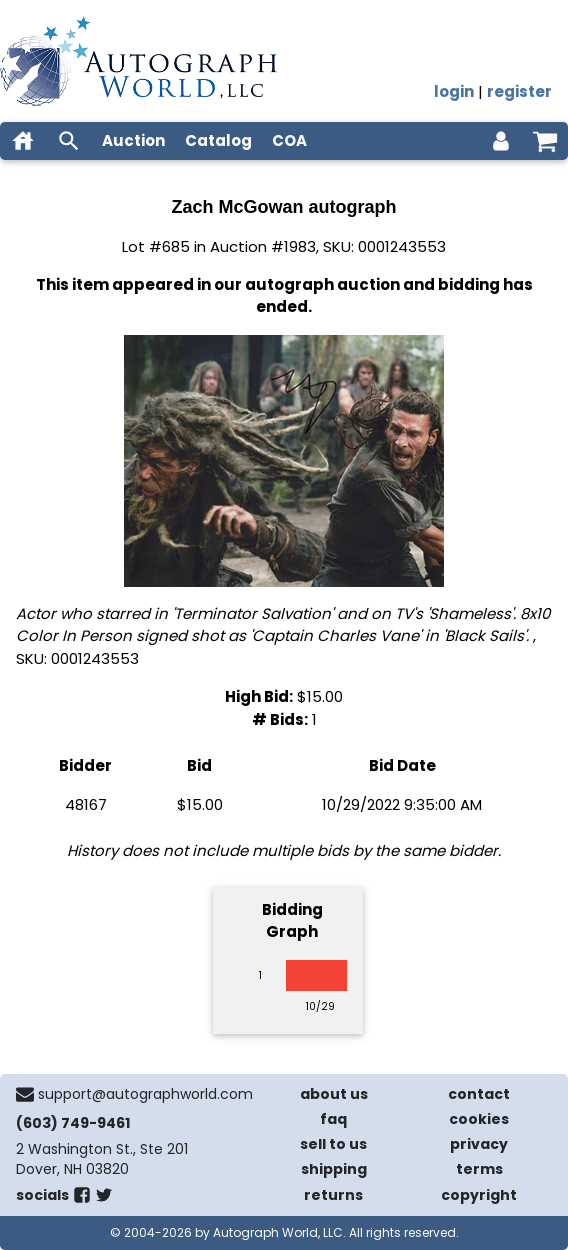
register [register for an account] (519, 91)
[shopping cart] (545, 141)
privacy (479, 1144)
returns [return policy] (333, 1195)
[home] (23, 141)
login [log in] (454, 91)
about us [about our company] (334, 1094)
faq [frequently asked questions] (333, 1119)
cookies (479, 1119)
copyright (479, 1195)
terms (479, 1169)
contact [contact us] (479, 1094)
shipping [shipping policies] (334, 1169)
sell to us (333, 1144)
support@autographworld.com (145, 1094)
